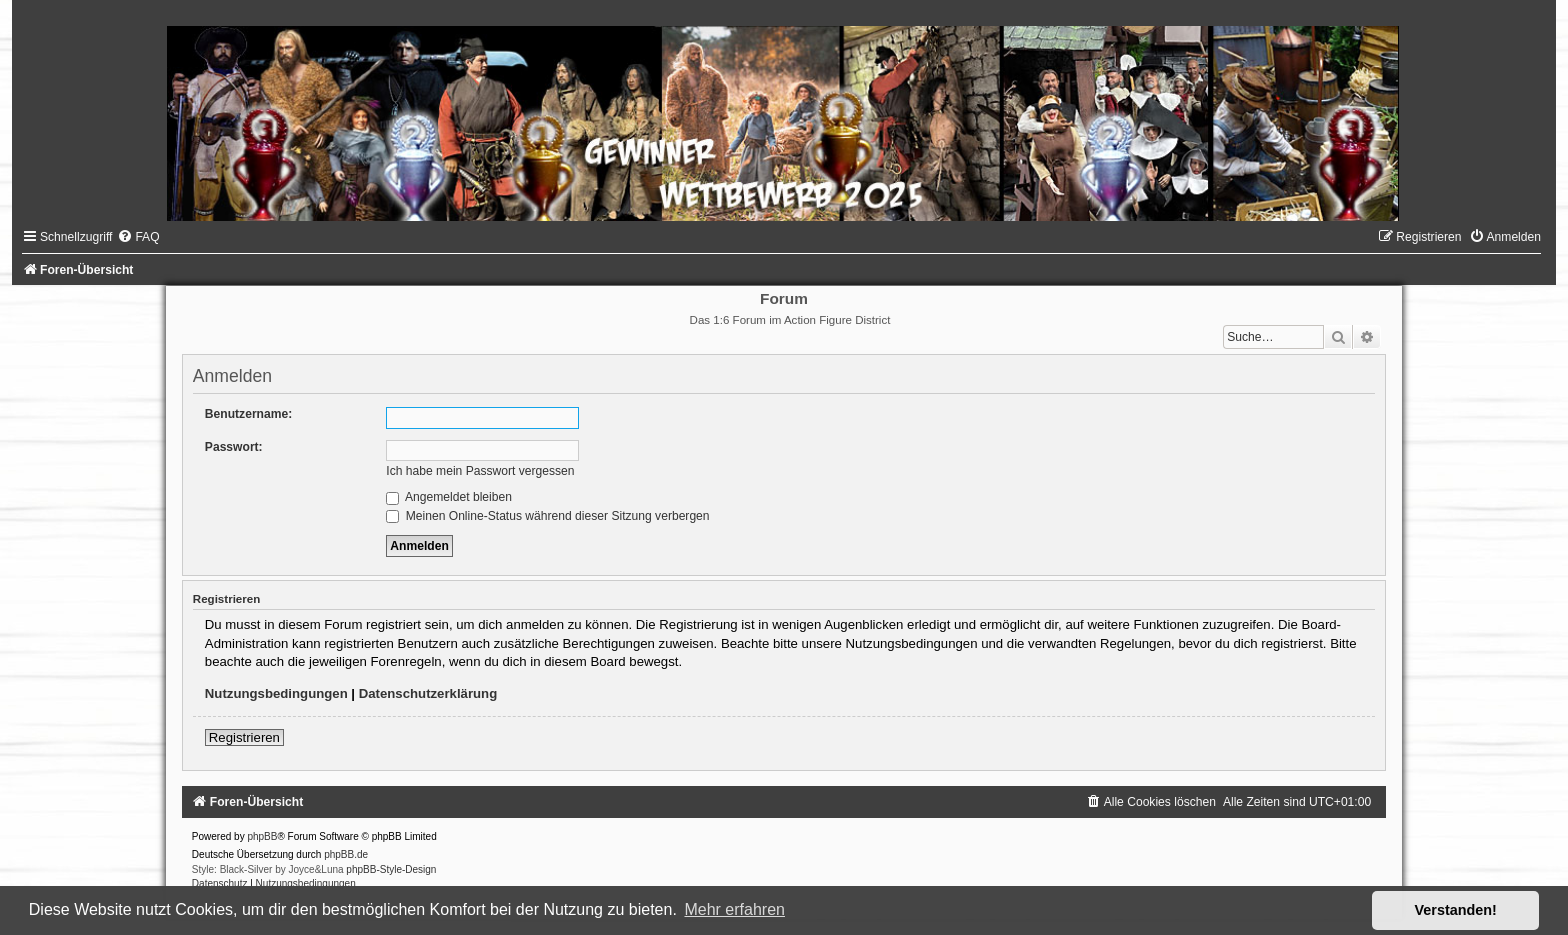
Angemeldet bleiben (449, 497)
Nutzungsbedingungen (276, 693)
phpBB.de (346, 854)
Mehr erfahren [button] (734, 909)
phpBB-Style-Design (391, 869)
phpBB (262, 836)
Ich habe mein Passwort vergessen (480, 471)
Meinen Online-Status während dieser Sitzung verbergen (547, 516)
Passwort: (234, 447)
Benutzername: (248, 414)
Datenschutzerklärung (428, 693)
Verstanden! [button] (1456, 910)
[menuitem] (138, 237)
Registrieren (244, 737)
